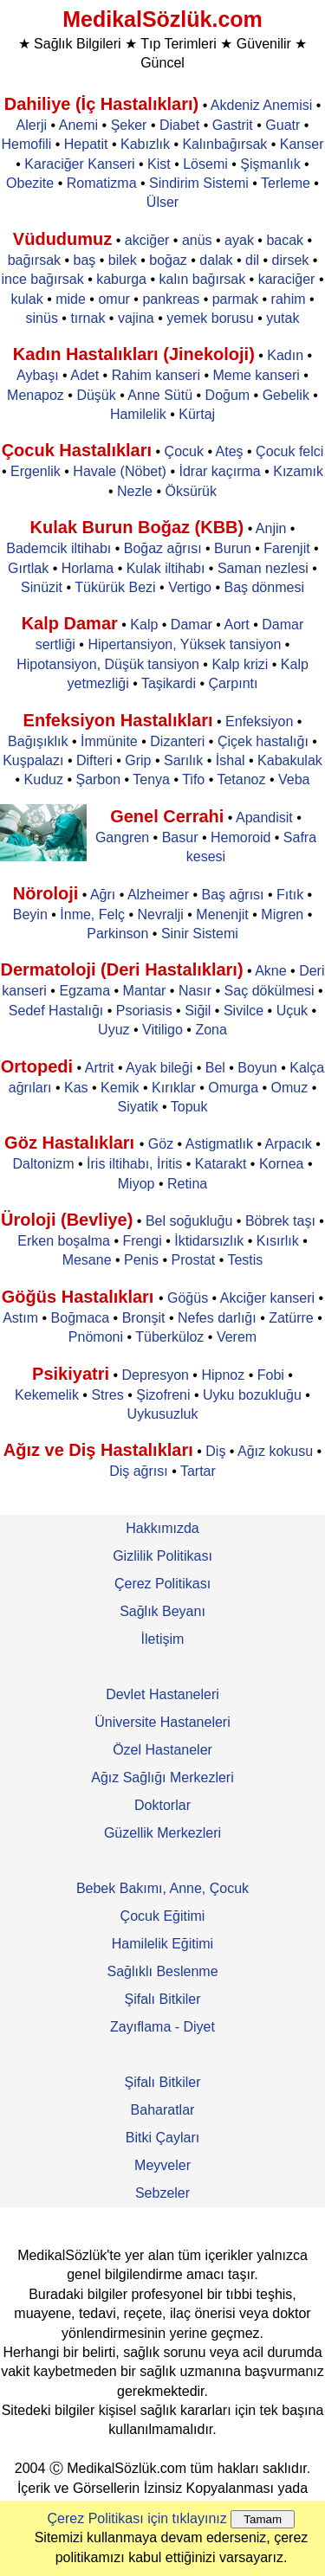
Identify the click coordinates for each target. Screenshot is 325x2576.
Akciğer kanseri (267, 1298)
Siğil (198, 1010)
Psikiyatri (70, 1373)
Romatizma (102, 183)
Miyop (136, 1183)
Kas (76, 1087)
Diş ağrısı (138, 1471)
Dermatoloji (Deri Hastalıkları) (121, 969)
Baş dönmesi (264, 587)
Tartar (198, 1471)
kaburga (121, 279)
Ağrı (102, 894)
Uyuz (113, 1029)
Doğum (227, 395)
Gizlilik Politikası (162, 1556)
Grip (138, 760)
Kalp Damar (70, 623)
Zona (210, 1029)
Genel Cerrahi (167, 816)
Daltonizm (43, 1163)
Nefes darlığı (217, 1318)
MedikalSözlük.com (162, 19)
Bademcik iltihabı (58, 548)
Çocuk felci (289, 451)
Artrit (99, 1067)
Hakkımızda (162, 1528)
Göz (160, 1144)
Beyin (30, 914)
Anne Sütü (159, 395)
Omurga (233, 1087)
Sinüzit (41, 587)
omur (113, 299)
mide (70, 299)
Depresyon (155, 1375)
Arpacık (288, 1144)
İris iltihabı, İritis (134, 1163)
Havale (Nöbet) (119, 471)
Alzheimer (158, 894)
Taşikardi (168, 683)
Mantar (144, 990)
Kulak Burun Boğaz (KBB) (137, 527)
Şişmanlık (270, 164)
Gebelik (286, 395)
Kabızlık (145, 144)
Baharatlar (163, 2110)
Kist (159, 164)
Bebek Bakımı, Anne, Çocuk (162, 1888)
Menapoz (35, 395)
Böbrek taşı (280, 1221)
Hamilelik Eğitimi (162, 1943)
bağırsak (34, 260)
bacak (284, 240)
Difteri (94, 760)
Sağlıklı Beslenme (162, 1971)
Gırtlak (28, 568)
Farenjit (286, 548)
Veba (293, 779)
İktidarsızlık (209, 1240)
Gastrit (232, 125)
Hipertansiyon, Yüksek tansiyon (184, 644)
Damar (191, 624)
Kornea (281, 1163)
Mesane (87, 1260)
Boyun (256, 1067)
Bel (215, 1067)
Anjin (271, 528)
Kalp (144, 624)
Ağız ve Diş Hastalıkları (98, 1449)
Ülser (162, 202)
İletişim (163, 1639)
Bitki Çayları (162, 2137)
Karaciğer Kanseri (79, 164)
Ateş (230, 451)
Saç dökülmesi (269, 990)
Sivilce (243, 1010)
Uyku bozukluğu (252, 1395)
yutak (282, 318)
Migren (282, 914)
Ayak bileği (159, 1067)
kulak (26, 299)
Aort (236, 624)
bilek (122, 260)
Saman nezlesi (263, 568)
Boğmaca (80, 1318)
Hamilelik (138, 414)
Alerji (32, 125)
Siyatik (137, 1106)
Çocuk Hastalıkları (77, 450)
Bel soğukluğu (189, 1221)
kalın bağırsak (202, 279)
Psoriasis (144, 1010)
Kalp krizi (239, 664)
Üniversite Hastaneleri (162, 1722)
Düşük (95, 395)
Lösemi (205, 164)
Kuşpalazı (33, 760)
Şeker (129, 125)
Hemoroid (240, 837)
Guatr (282, 125)
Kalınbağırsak (224, 144)
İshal (230, 760)
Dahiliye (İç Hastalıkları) (101, 103)
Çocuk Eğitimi (162, 1916)
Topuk (189, 1106)
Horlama (88, 568)
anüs (197, 240)
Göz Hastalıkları (72, 1142)
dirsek (290, 260)
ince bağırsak (43, 279)
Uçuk (292, 1010)
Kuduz (43, 779)
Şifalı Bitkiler (162, 1999)
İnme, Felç (92, 914)
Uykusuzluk (162, 1414)
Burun (232, 548)
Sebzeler (162, 2193)
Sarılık (183, 760)
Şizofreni (163, 1395)
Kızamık (298, 471)
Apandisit (264, 817)
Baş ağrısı (233, 894)
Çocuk (184, 451)
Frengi (141, 1240)
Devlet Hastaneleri (162, 1694)
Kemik (120, 1087)
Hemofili (27, 144)
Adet (84, 375)
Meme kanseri (255, 375)
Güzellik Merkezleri (162, 1833)
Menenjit (222, 914)
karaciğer (286, 279)
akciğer (147, 240)
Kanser (302, 144)
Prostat (194, 1260)
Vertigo (189, 587)
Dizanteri (177, 741)
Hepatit (86, 144)
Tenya (151, 779)
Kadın (285, 355)
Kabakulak (289, 760)
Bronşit (144, 1318)
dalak (215, 260)
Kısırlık (278, 1240)
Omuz (290, 1087)
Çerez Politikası (162, 1583)
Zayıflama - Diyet (162, 2026)
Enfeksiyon (259, 721)
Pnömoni (95, 1337)
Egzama (84, 990)
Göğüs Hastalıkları (80, 1296)
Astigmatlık (219, 1144)
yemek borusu (210, 318)
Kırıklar (174, 1087)
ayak (239, 240)
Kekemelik (47, 1395)
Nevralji (160, 914)
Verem (237, 1337)
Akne (270, 970)
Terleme (285, 183)
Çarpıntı (233, 683)
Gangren (122, 837)
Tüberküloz (169, 1337)
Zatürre (291, 1318)
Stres (107, 1395)
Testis (245, 1260)
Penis (141, 1260)
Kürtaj (197, 414)
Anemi (78, 125)
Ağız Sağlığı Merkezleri (162, 1777)
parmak (235, 299)
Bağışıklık (38, 741)
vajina (136, 318)
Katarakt (221, 1163)
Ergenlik (35, 471)
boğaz (168, 260)
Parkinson (117, 933)
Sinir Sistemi (199, 933)
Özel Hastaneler (162, 1749)
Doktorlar (162, 1805)
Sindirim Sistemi (199, 183)
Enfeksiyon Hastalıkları (118, 720)
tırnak (87, 318)
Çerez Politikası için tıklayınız (137, 2518)
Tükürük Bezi (115, 587)
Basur (180, 837)
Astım (20, 1318)
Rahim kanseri (156, 375)
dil (252, 260)
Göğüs (187, 1298)
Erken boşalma (63, 1240)
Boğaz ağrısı (163, 548)
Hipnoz (222, 1375)
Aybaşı (37, 375)
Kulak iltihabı (166, 568)
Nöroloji (46, 893)
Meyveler (162, 2165)
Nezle (135, 491)
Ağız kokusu (275, 1451)
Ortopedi (37, 1066)
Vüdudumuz (62, 238)
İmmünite (109, 741)
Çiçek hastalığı (263, 741)
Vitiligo (162, 1029)
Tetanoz (241, 779)
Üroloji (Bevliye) (67, 1219)
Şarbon (97, 779)
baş (85, 260)
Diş (215, 1451)
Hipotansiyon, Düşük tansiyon (107, 664)
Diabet (179, 125)
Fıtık (289, 894)
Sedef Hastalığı (56, 1010)
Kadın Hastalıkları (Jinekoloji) (134, 354)
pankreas (170, 299)
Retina (187, 1183)
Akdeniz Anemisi (261, 105)
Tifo (193, 779)
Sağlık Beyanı (162, 1611)
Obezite (30, 183)
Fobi (270, 1375)
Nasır (195, 990)
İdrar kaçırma (219, 471)
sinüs (42, 318)
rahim (288, 299)
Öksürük (191, 491)
